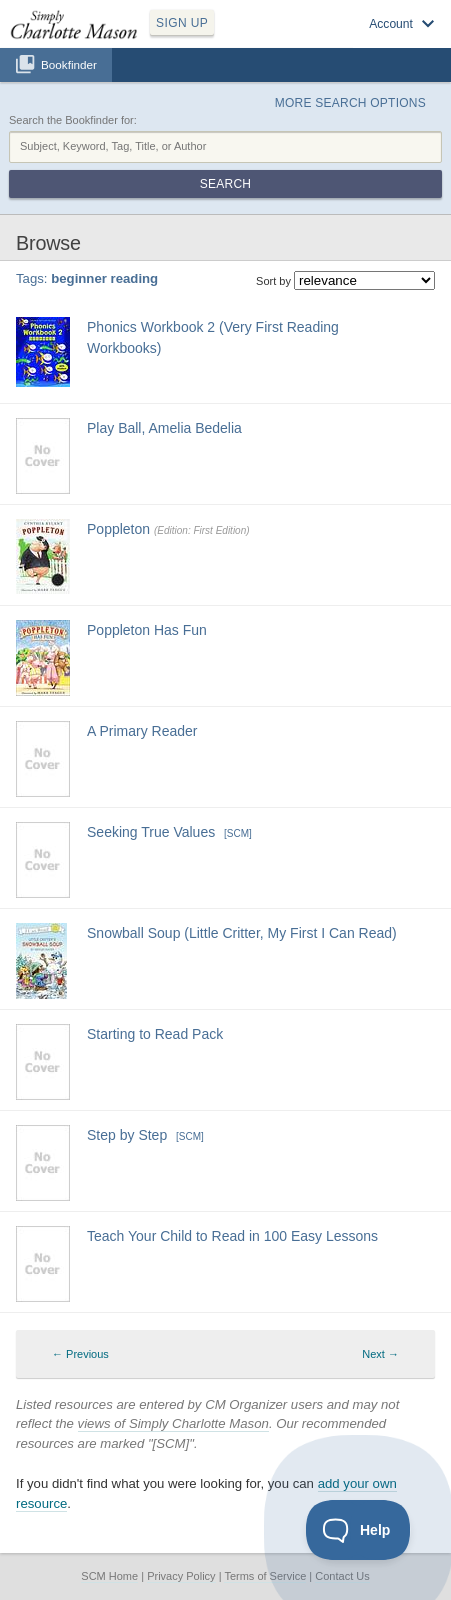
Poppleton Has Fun (147, 630)
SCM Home (109, 1576)
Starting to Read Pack (155, 1034)
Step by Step (127, 1135)
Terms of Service (265, 1576)
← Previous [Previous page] (80, 1354)
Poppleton (118, 529)
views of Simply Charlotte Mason (173, 1423)
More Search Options (350, 103)
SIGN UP (182, 23)
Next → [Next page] (380, 1354)
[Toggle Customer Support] (358, 1530)
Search (225, 184)
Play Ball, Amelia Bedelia (164, 428)
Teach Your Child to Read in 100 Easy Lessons (232, 1236)
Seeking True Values (151, 832)
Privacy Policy (181, 1576)
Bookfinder (69, 64)
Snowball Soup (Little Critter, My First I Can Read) (242, 933)
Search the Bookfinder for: (73, 120)
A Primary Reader (142, 731)
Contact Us (342, 1576)
